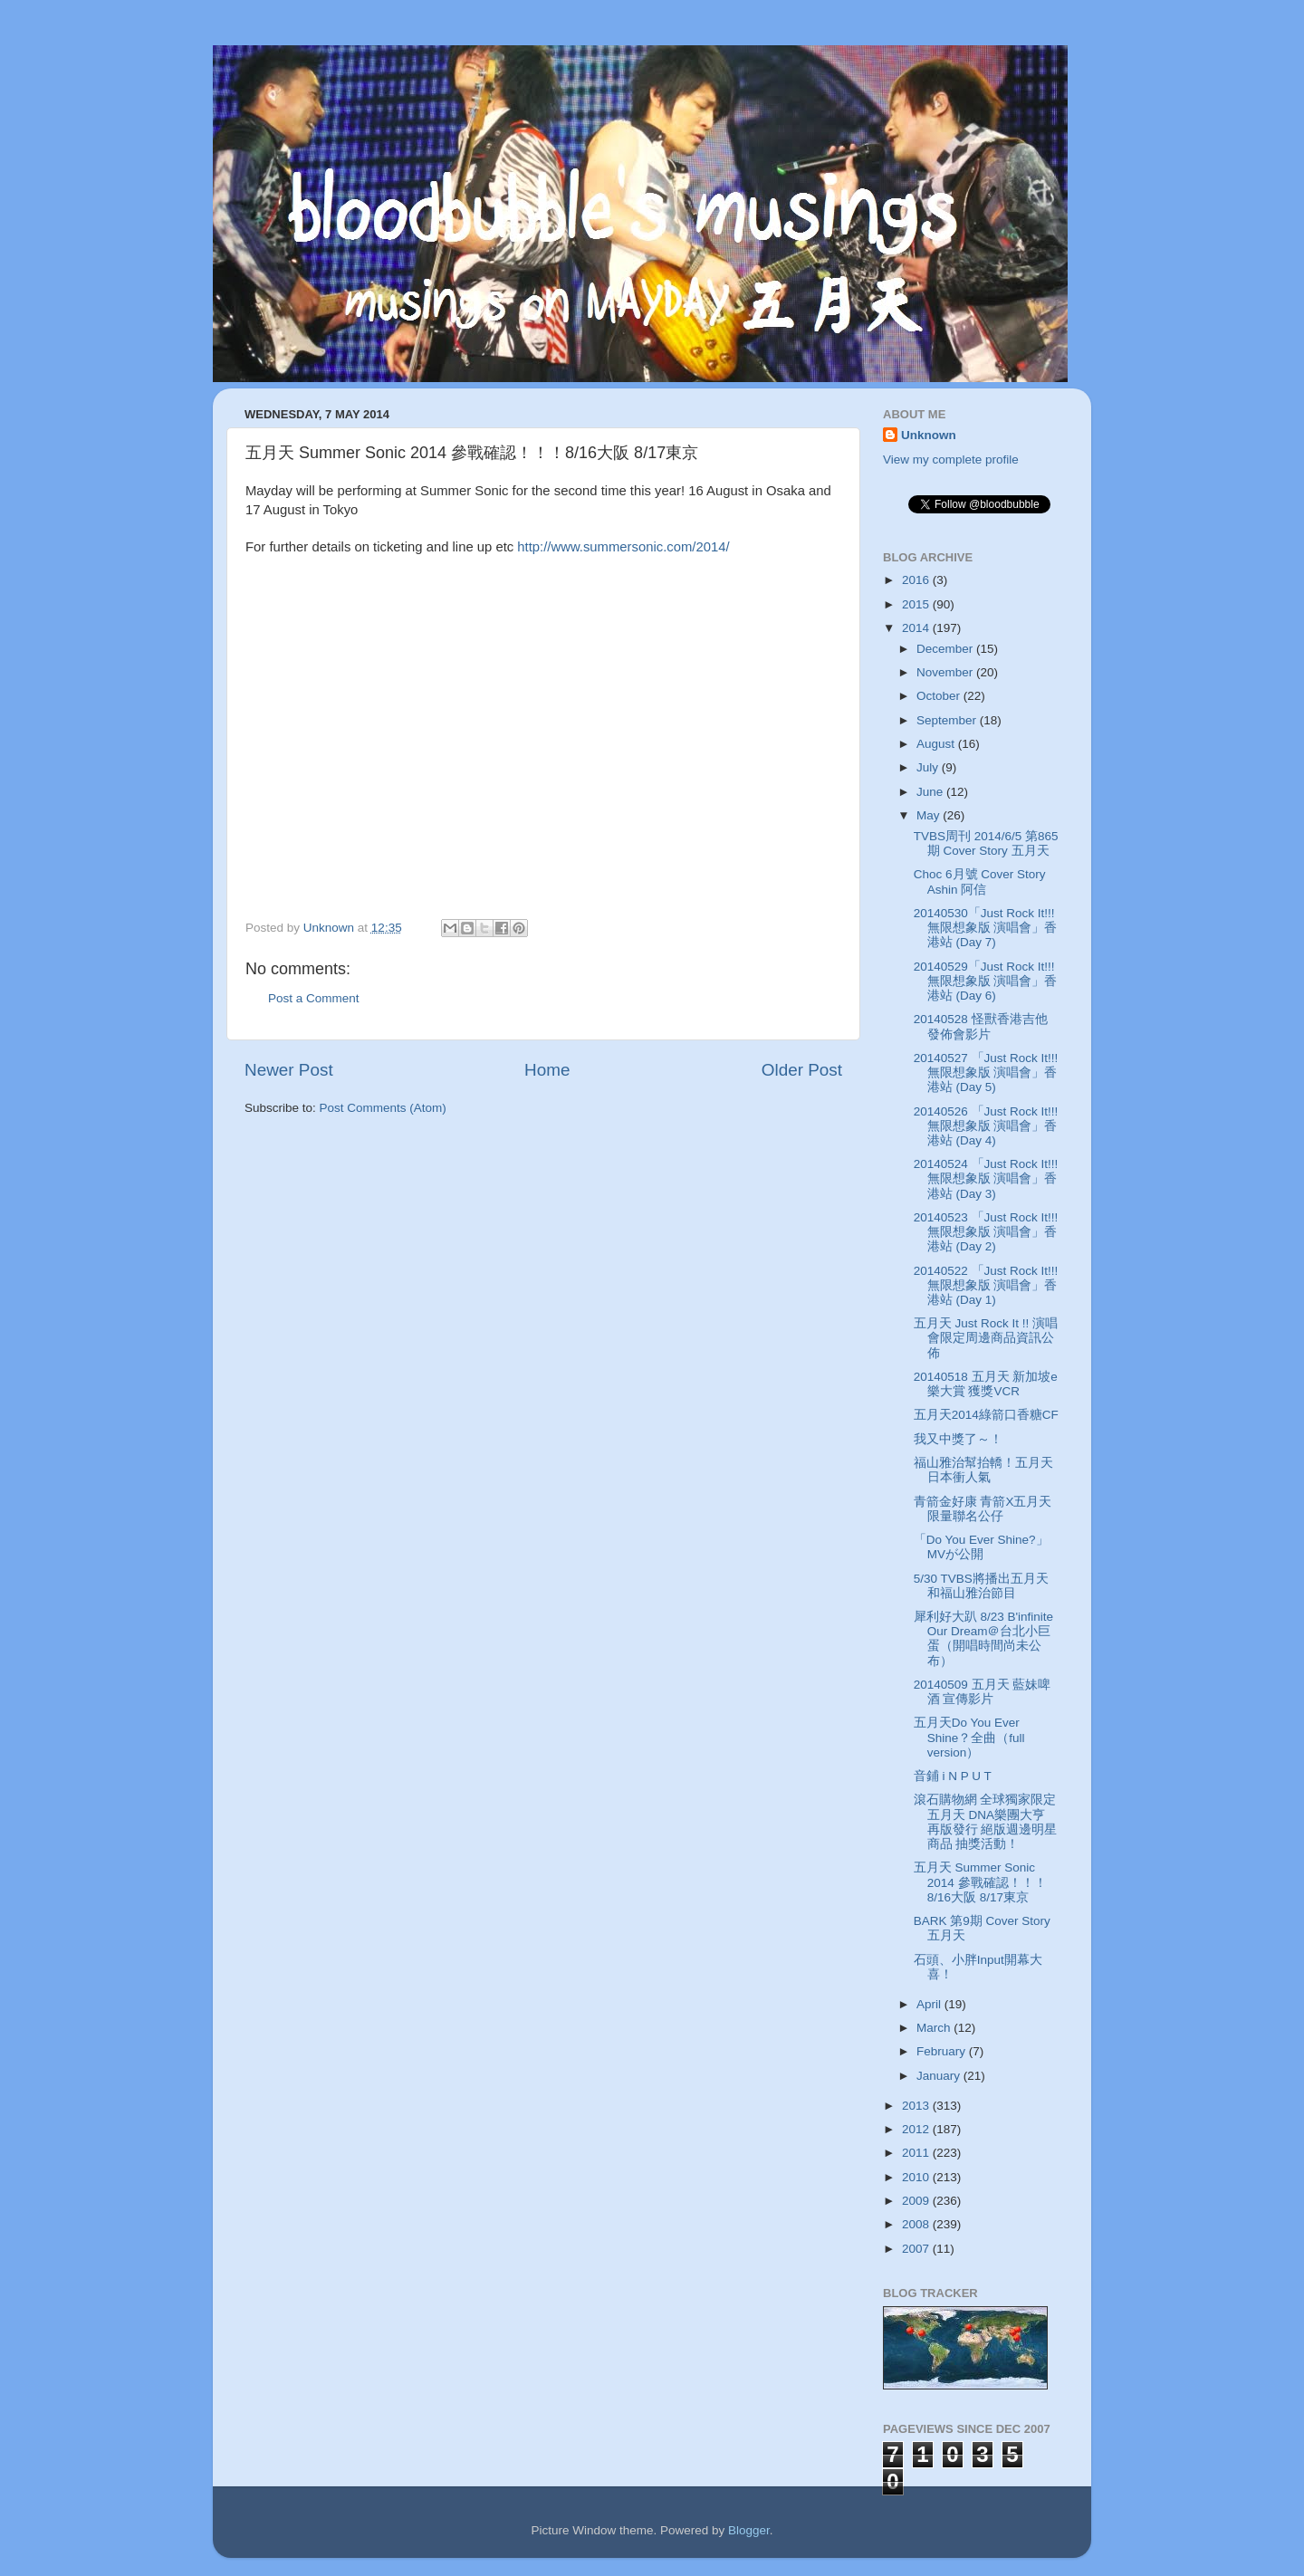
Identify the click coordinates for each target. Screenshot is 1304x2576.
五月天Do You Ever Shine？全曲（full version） (969, 1737)
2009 (917, 2200)
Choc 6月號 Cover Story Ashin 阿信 (980, 881)
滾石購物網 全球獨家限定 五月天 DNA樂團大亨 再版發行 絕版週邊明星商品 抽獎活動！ (986, 1822)
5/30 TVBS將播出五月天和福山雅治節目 (981, 1586)
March (935, 2028)
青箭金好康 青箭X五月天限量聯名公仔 (983, 1509)
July (929, 767)
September (948, 720)
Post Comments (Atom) (383, 1108)
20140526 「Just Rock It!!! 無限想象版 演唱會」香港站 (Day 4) (986, 1126)
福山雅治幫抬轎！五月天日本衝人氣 (983, 1470)
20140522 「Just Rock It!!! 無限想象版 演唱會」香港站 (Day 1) (986, 1285)
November (946, 672)
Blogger (749, 2530)
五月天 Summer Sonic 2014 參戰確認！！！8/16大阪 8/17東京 (980, 1882)
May (929, 815)
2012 (917, 2129)
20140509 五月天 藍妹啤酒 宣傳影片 (982, 1692)
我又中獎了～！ (958, 1439)
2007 (917, 2248)
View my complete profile (951, 459)
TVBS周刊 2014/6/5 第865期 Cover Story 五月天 (986, 843)
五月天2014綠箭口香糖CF (986, 1415)
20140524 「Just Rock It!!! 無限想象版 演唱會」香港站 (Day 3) (986, 1178)
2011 (917, 2152)
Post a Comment (314, 998)
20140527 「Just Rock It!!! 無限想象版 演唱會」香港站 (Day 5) (986, 1072)
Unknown (928, 435)
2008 (917, 2224)
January (940, 2076)
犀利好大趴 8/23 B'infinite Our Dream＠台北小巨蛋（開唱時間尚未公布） (983, 1639)
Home (547, 1069)
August (937, 744)
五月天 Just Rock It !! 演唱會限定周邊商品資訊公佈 (986, 1338)
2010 (917, 2177)
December (946, 649)
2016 (917, 580)
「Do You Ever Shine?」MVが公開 (981, 1547)
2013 (917, 2105)
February (942, 2051)
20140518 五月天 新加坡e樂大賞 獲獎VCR (986, 1384)
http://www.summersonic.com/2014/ (623, 547)
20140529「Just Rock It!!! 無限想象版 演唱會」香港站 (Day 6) (986, 981)
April (930, 2004)
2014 (917, 628)
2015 (917, 604)
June (931, 792)
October (940, 696)
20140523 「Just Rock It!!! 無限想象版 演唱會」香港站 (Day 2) (986, 1232)
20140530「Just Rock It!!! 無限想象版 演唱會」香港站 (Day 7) (986, 927)
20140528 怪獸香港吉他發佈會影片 (981, 1026)
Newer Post (288, 1069)
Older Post (802, 1069)
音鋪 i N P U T (953, 1776)
